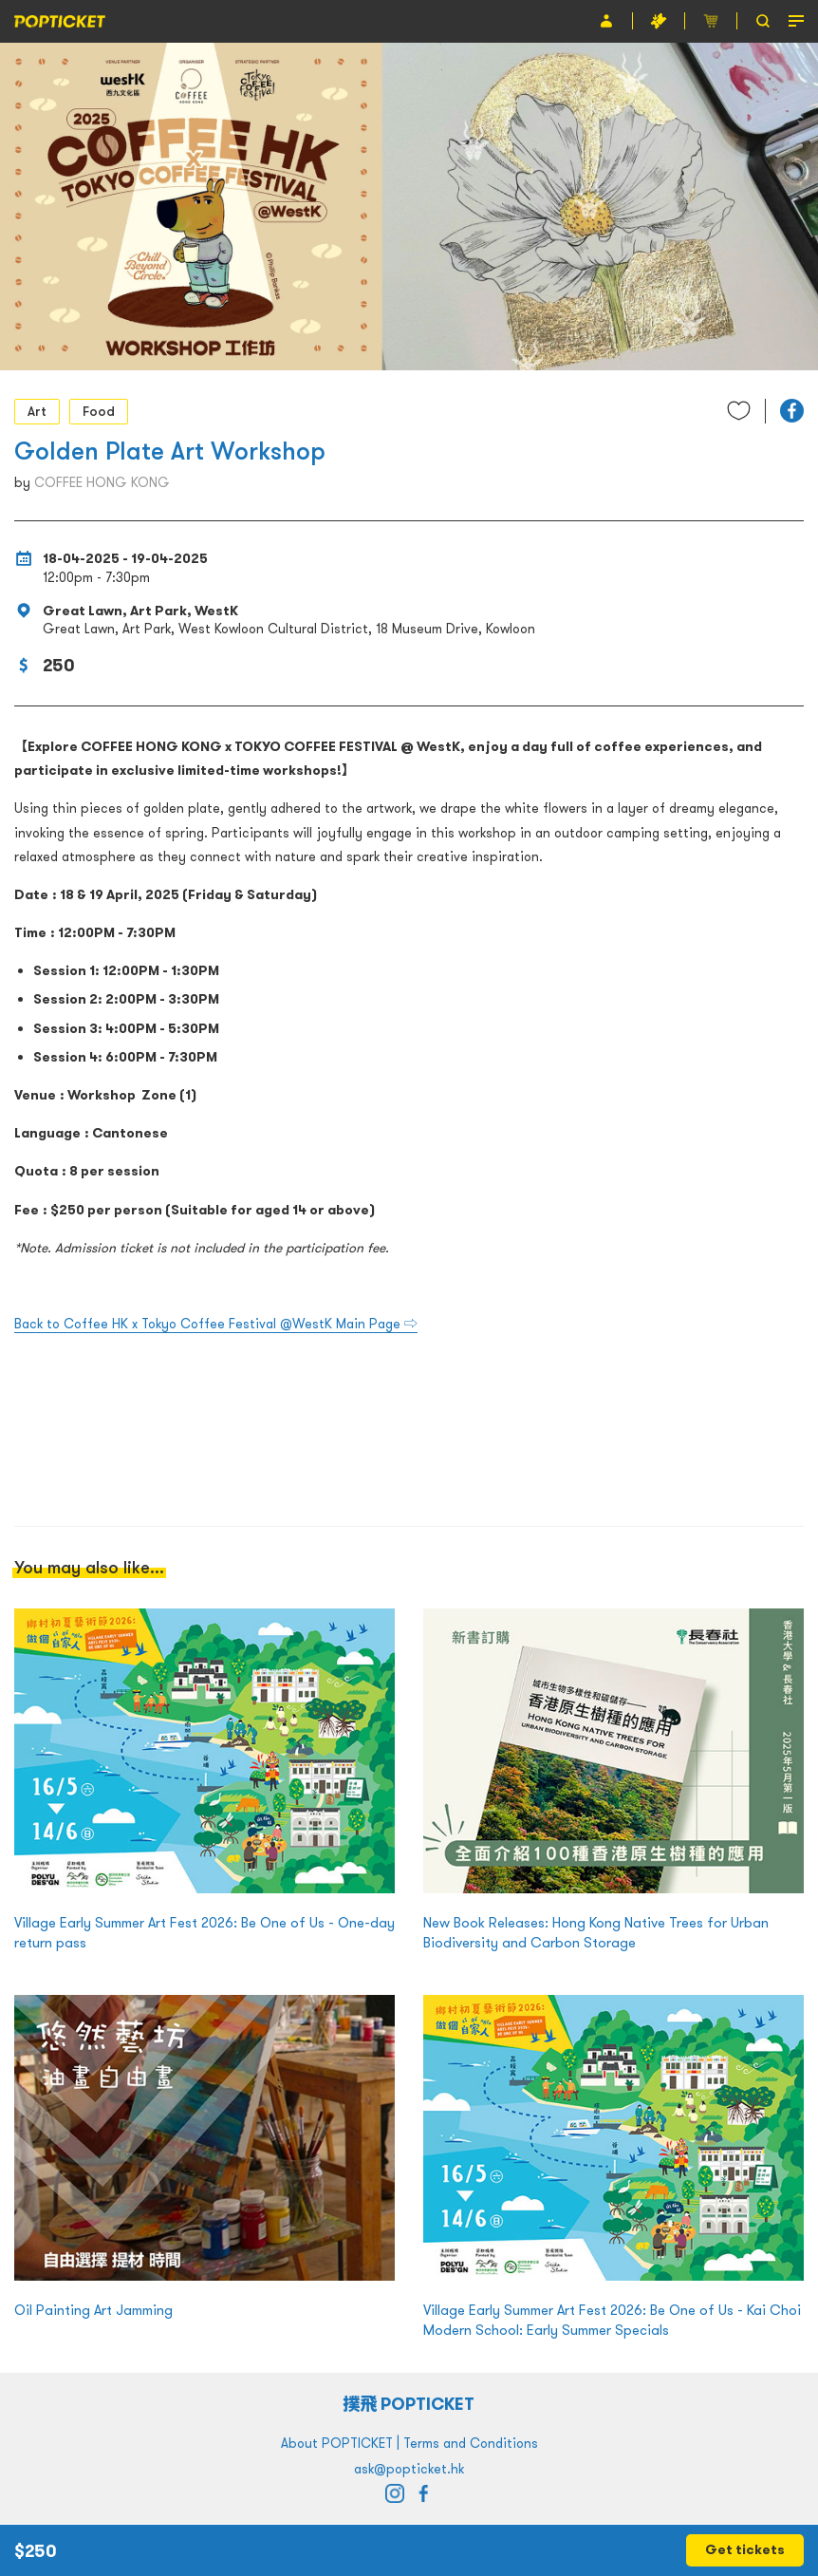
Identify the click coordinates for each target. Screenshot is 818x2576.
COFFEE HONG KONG (102, 482)
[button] (792, 411)
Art (37, 411)
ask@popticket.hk (409, 2468)
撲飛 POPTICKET (409, 2404)
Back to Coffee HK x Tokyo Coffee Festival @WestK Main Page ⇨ (216, 1323)
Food (99, 411)
